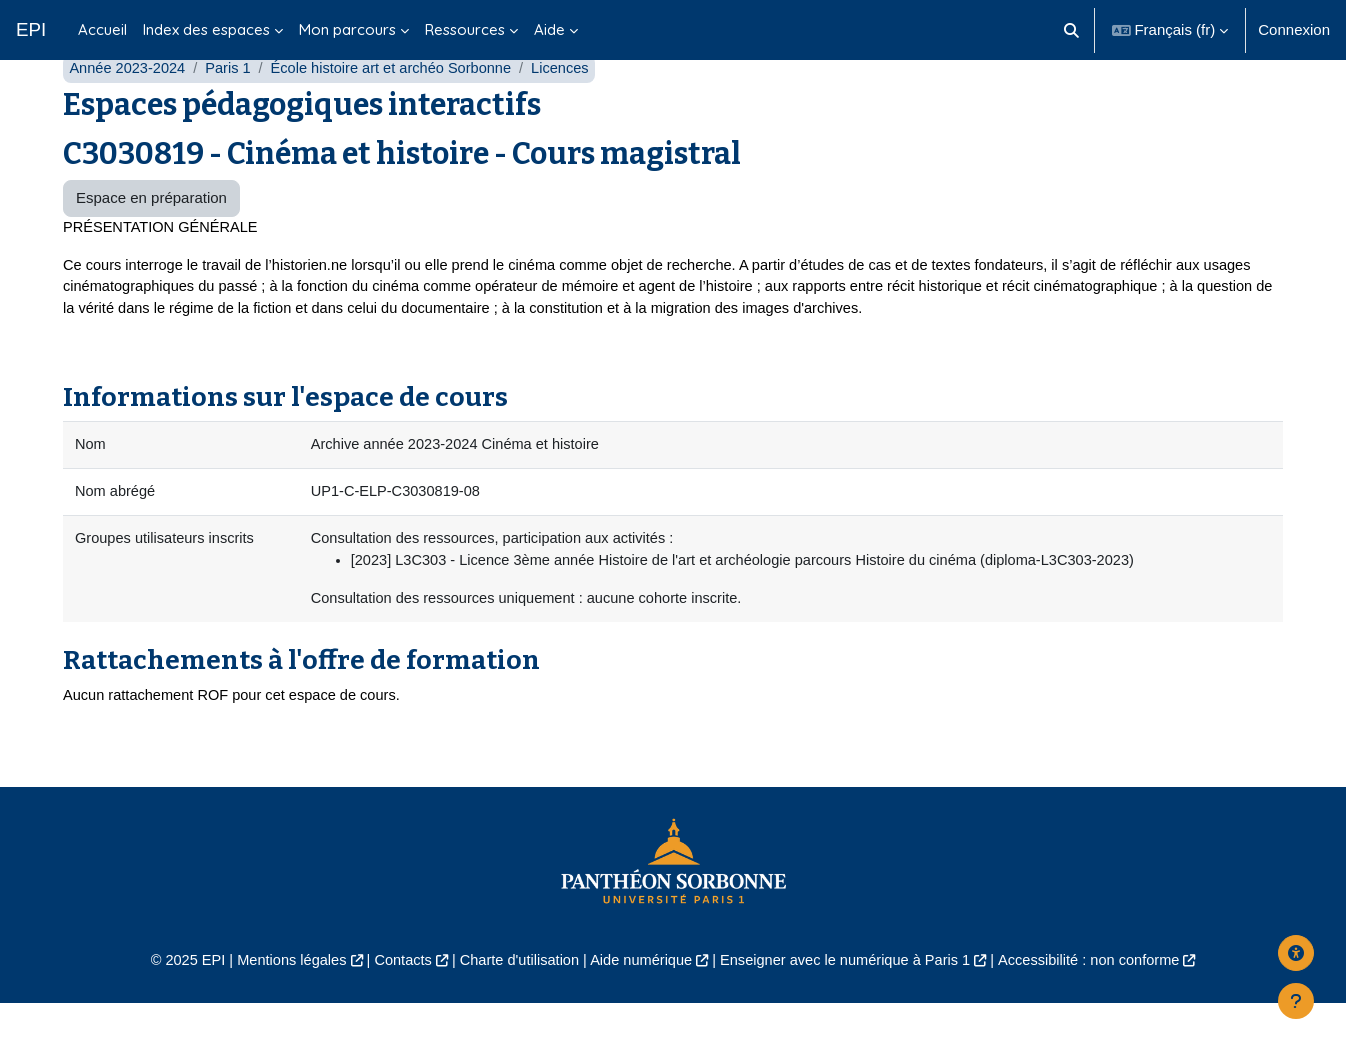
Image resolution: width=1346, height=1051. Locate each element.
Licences (573, 107)
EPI (31, 29)
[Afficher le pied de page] (1296, 1001)
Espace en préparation (151, 237)
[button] (1071, 30)
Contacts (394, 1006)
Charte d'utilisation (514, 1006)
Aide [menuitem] (549, 29)
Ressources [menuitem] (465, 29)
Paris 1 (232, 107)
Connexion (1294, 29)
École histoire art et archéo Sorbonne (400, 107)
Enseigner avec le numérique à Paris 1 (851, 1006)
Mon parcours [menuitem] (347, 29)
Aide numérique (639, 1006)
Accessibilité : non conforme (1102, 1006)
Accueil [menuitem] (102, 29)
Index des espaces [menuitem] (206, 29)
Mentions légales (279, 1006)
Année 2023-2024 (128, 107)
